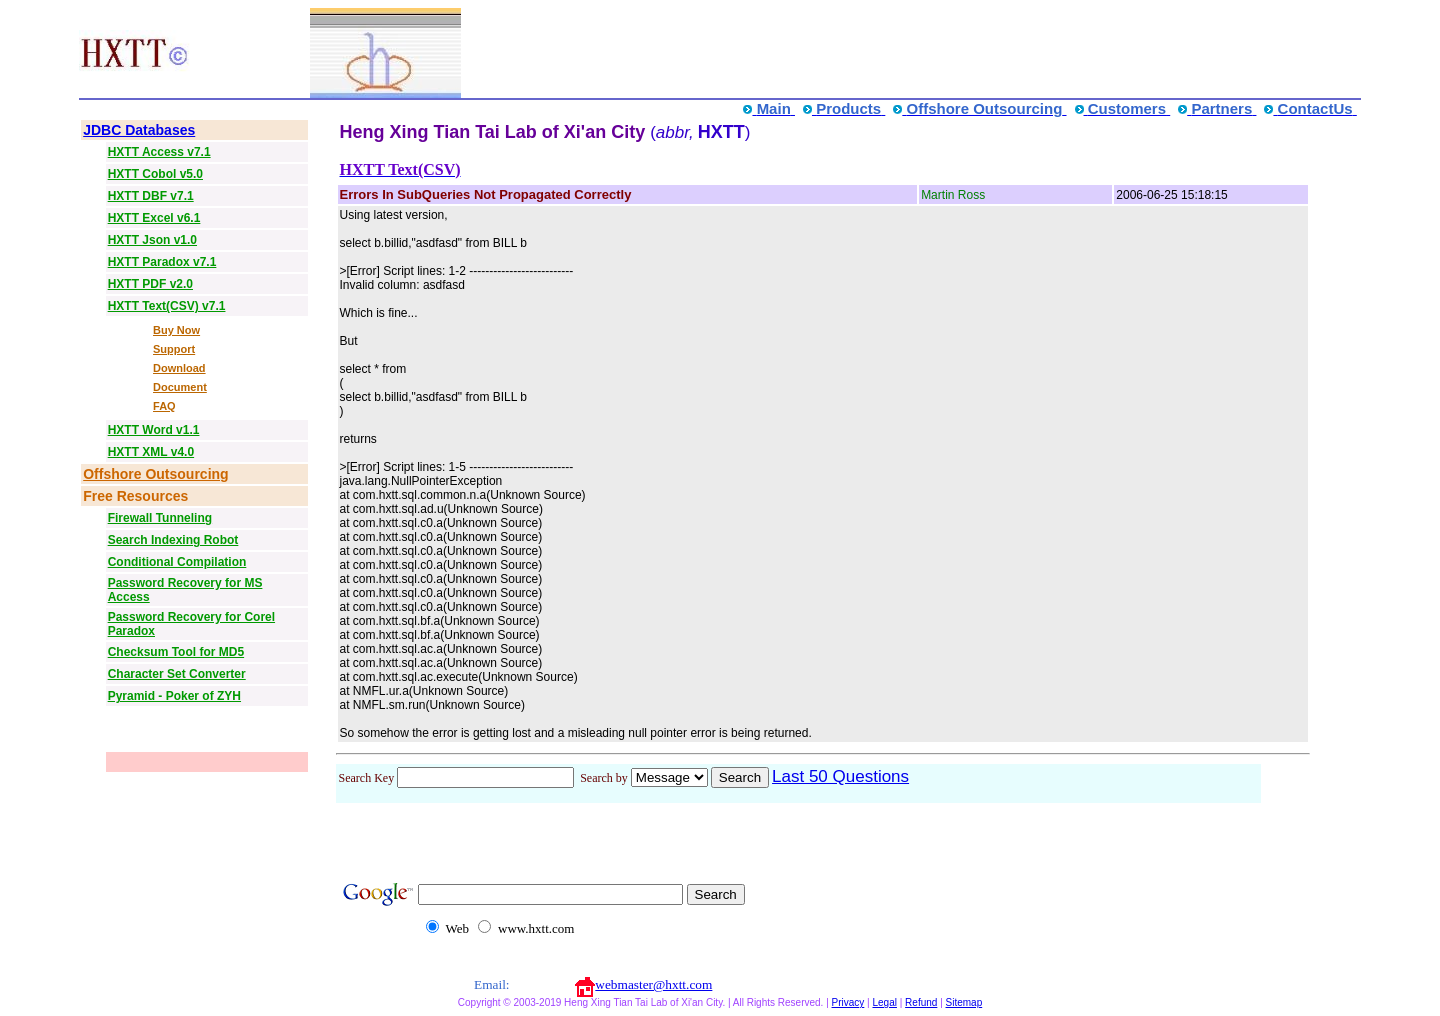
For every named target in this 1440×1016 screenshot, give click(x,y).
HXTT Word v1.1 (154, 430)
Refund (921, 1002)
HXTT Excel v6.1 (154, 218)
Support (174, 349)
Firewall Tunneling (160, 518)
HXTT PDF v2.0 (150, 284)
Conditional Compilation (177, 562)
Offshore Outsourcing (155, 474)
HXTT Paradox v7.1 (162, 262)
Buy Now (176, 330)
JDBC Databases (139, 130)
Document (180, 387)
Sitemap (964, 1002)
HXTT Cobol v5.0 (155, 174)
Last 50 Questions (840, 776)
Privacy (848, 1002)
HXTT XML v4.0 (151, 452)
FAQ (164, 406)
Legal (884, 1002)
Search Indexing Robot (173, 540)
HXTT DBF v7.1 (151, 196)
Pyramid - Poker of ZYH (174, 696)
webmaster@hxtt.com (653, 984)
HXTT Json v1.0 (152, 240)
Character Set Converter (177, 674)
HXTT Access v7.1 (159, 152)
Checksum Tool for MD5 (176, 652)
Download (179, 368)
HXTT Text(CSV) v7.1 (167, 306)
